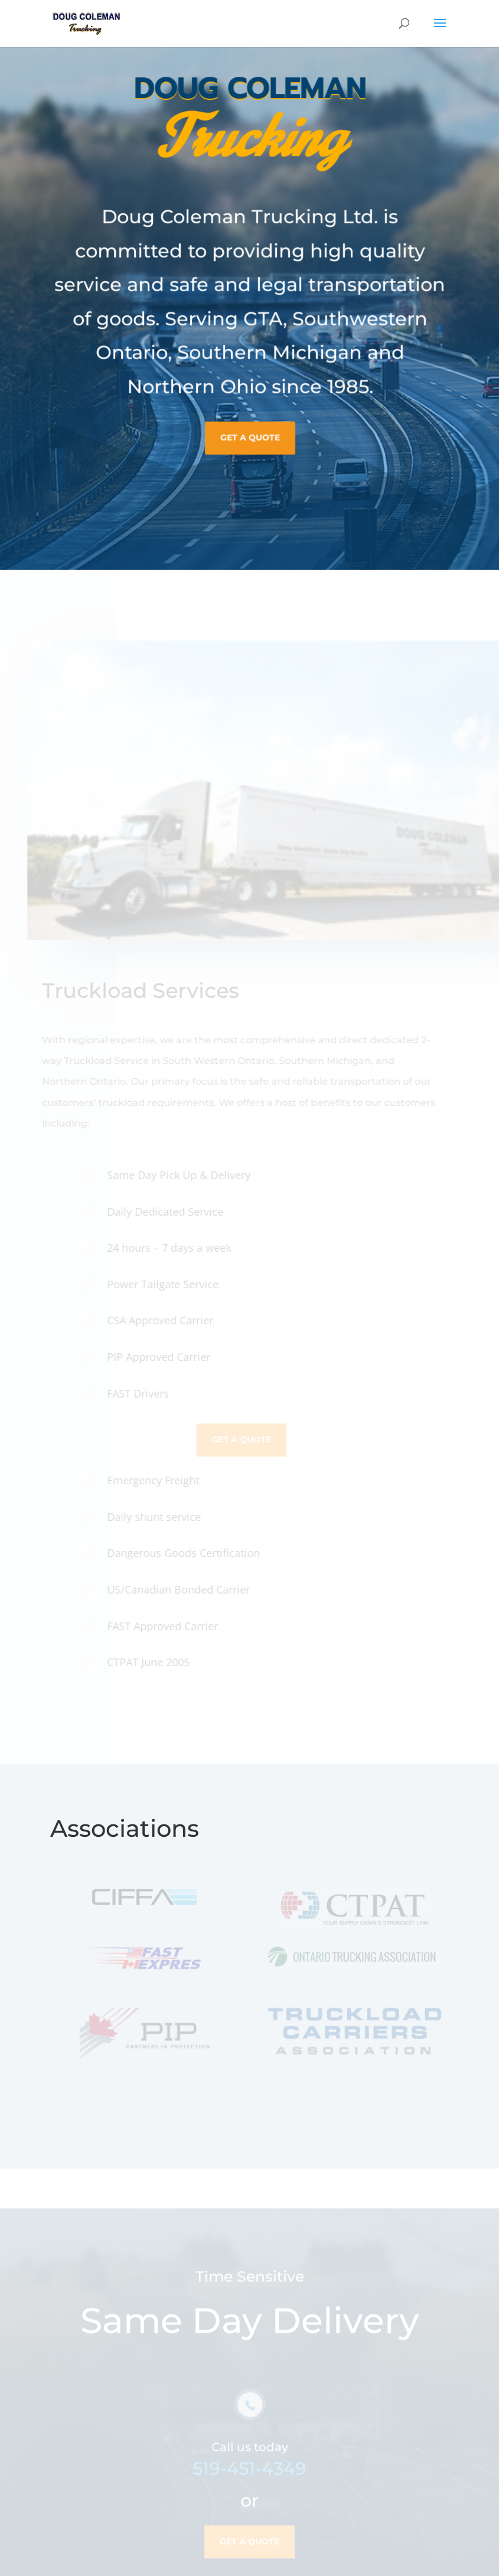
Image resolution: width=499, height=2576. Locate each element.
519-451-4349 (249, 2478)
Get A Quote (249, 424)
